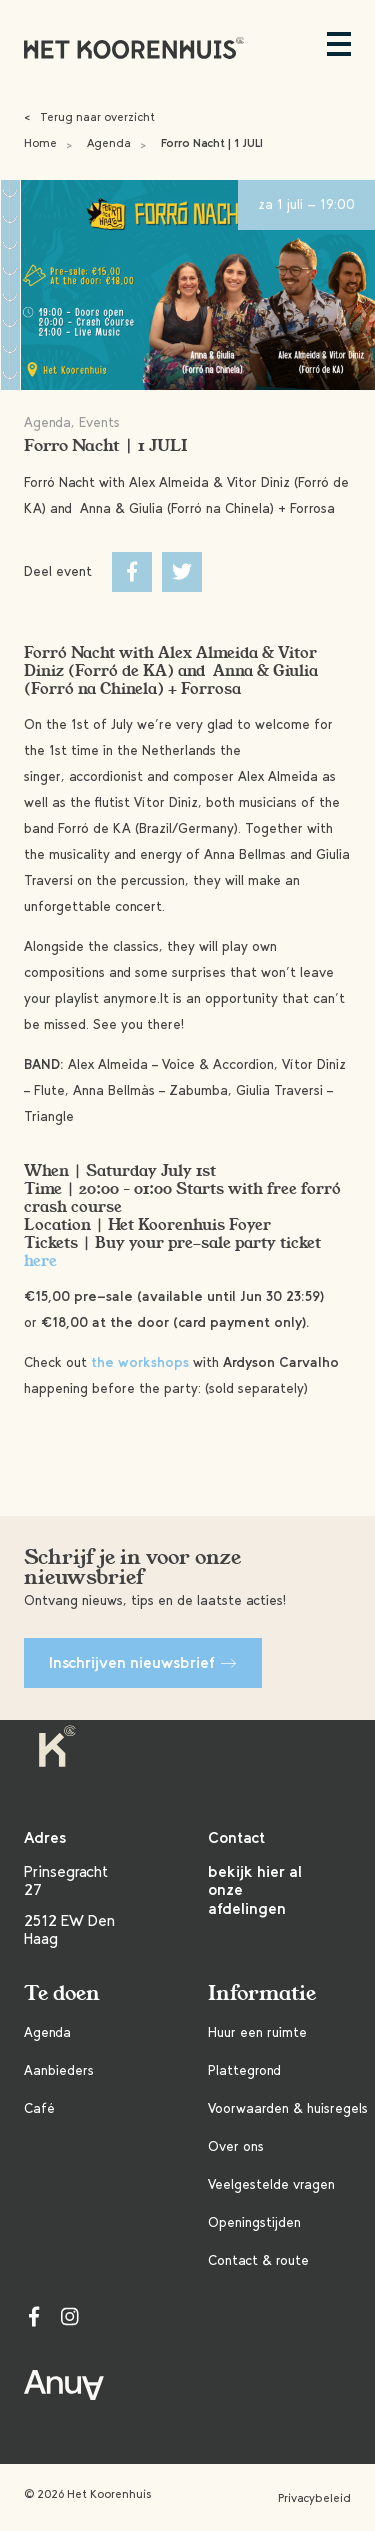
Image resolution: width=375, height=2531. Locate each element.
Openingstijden (254, 2222)
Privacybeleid (314, 2498)
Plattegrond (244, 2070)
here (40, 1261)
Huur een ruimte (257, 2032)
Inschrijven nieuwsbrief (143, 1662)
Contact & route (258, 2260)
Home (40, 143)
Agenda (109, 143)
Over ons (236, 2146)
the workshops (140, 1362)
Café (39, 2108)
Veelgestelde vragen (271, 2184)
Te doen (62, 1993)
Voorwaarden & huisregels (288, 2108)
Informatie (262, 1993)
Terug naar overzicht (89, 117)
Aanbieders (59, 2070)
